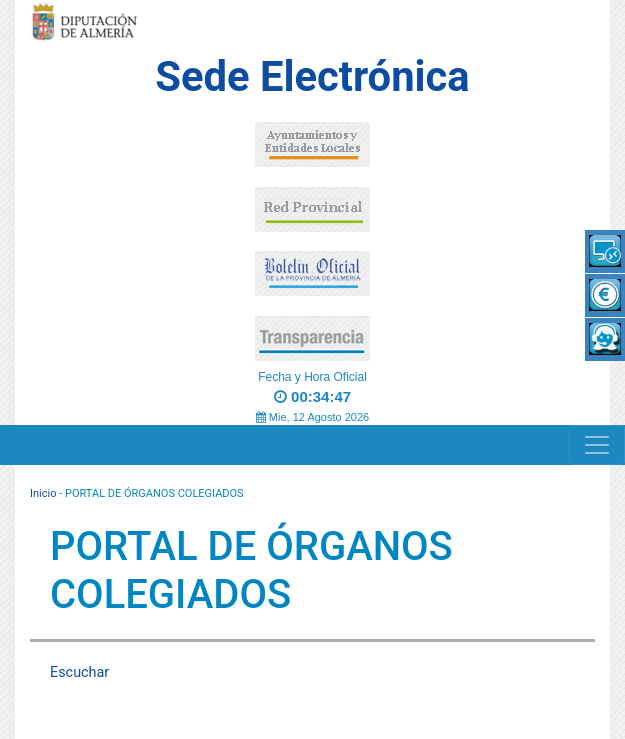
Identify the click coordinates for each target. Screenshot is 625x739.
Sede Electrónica (312, 76)
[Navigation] (597, 445)
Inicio (43, 493)
